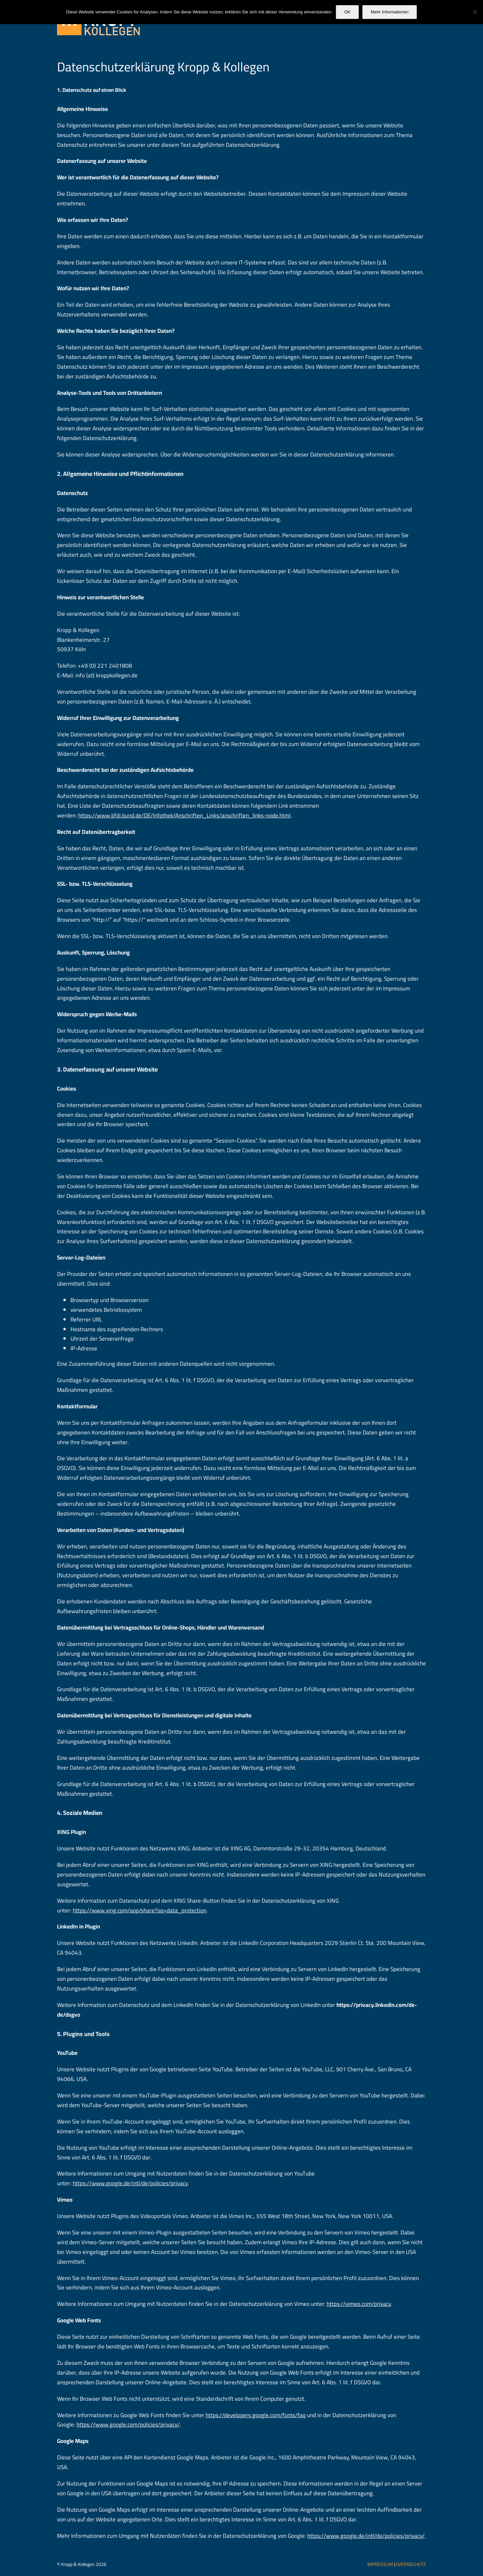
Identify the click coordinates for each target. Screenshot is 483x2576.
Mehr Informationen (390, 11)
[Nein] (474, 12)
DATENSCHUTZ (411, 2564)
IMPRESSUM (380, 2564)
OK (347, 11)
